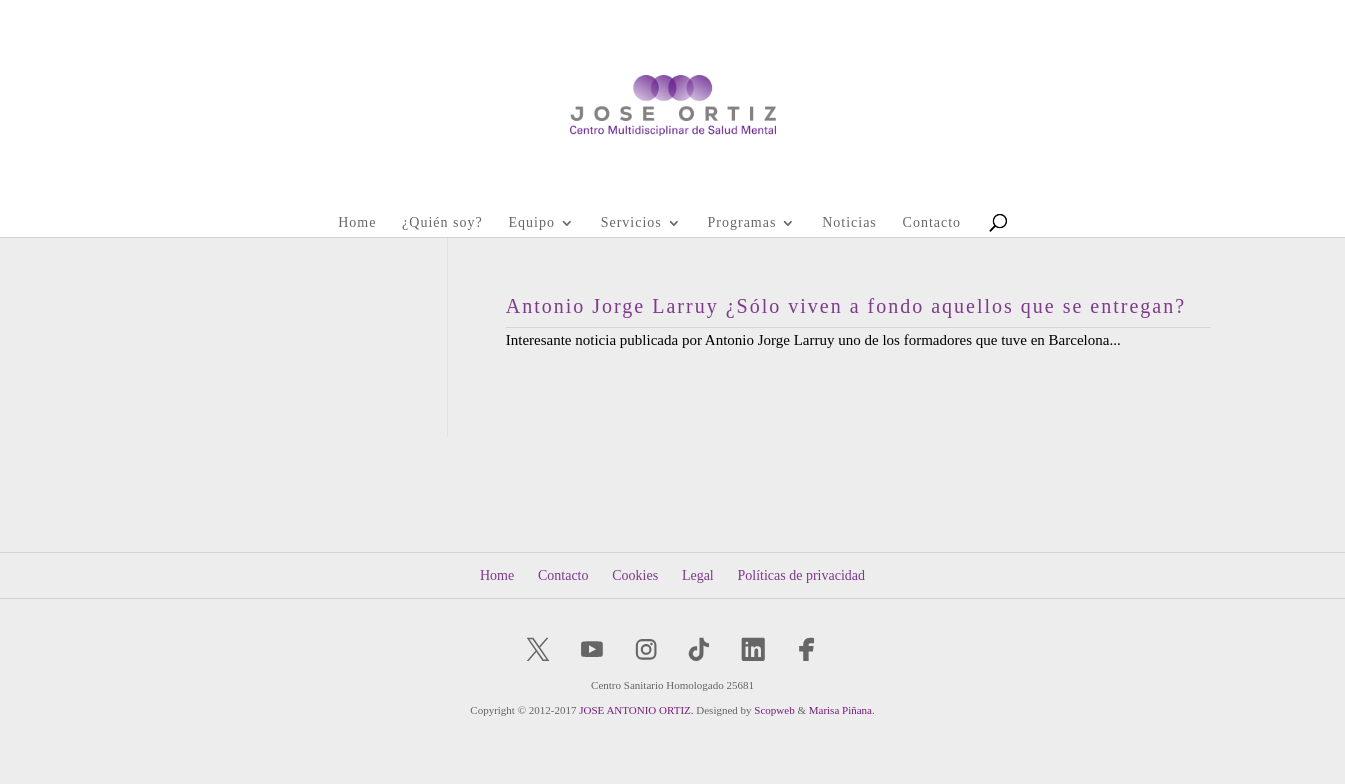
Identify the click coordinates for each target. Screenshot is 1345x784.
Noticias (849, 223)
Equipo (531, 223)
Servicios (631, 223)
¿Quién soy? (442, 223)
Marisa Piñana (840, 710)
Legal (698, 575)
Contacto (932, 223)
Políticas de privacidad (802, 575)
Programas (742, 223)
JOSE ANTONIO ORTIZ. (636, 710)
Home (357, 223)
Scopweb (774, 710)
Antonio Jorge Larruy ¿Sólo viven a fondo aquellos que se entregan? (846, 306)
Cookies (635, 575)
